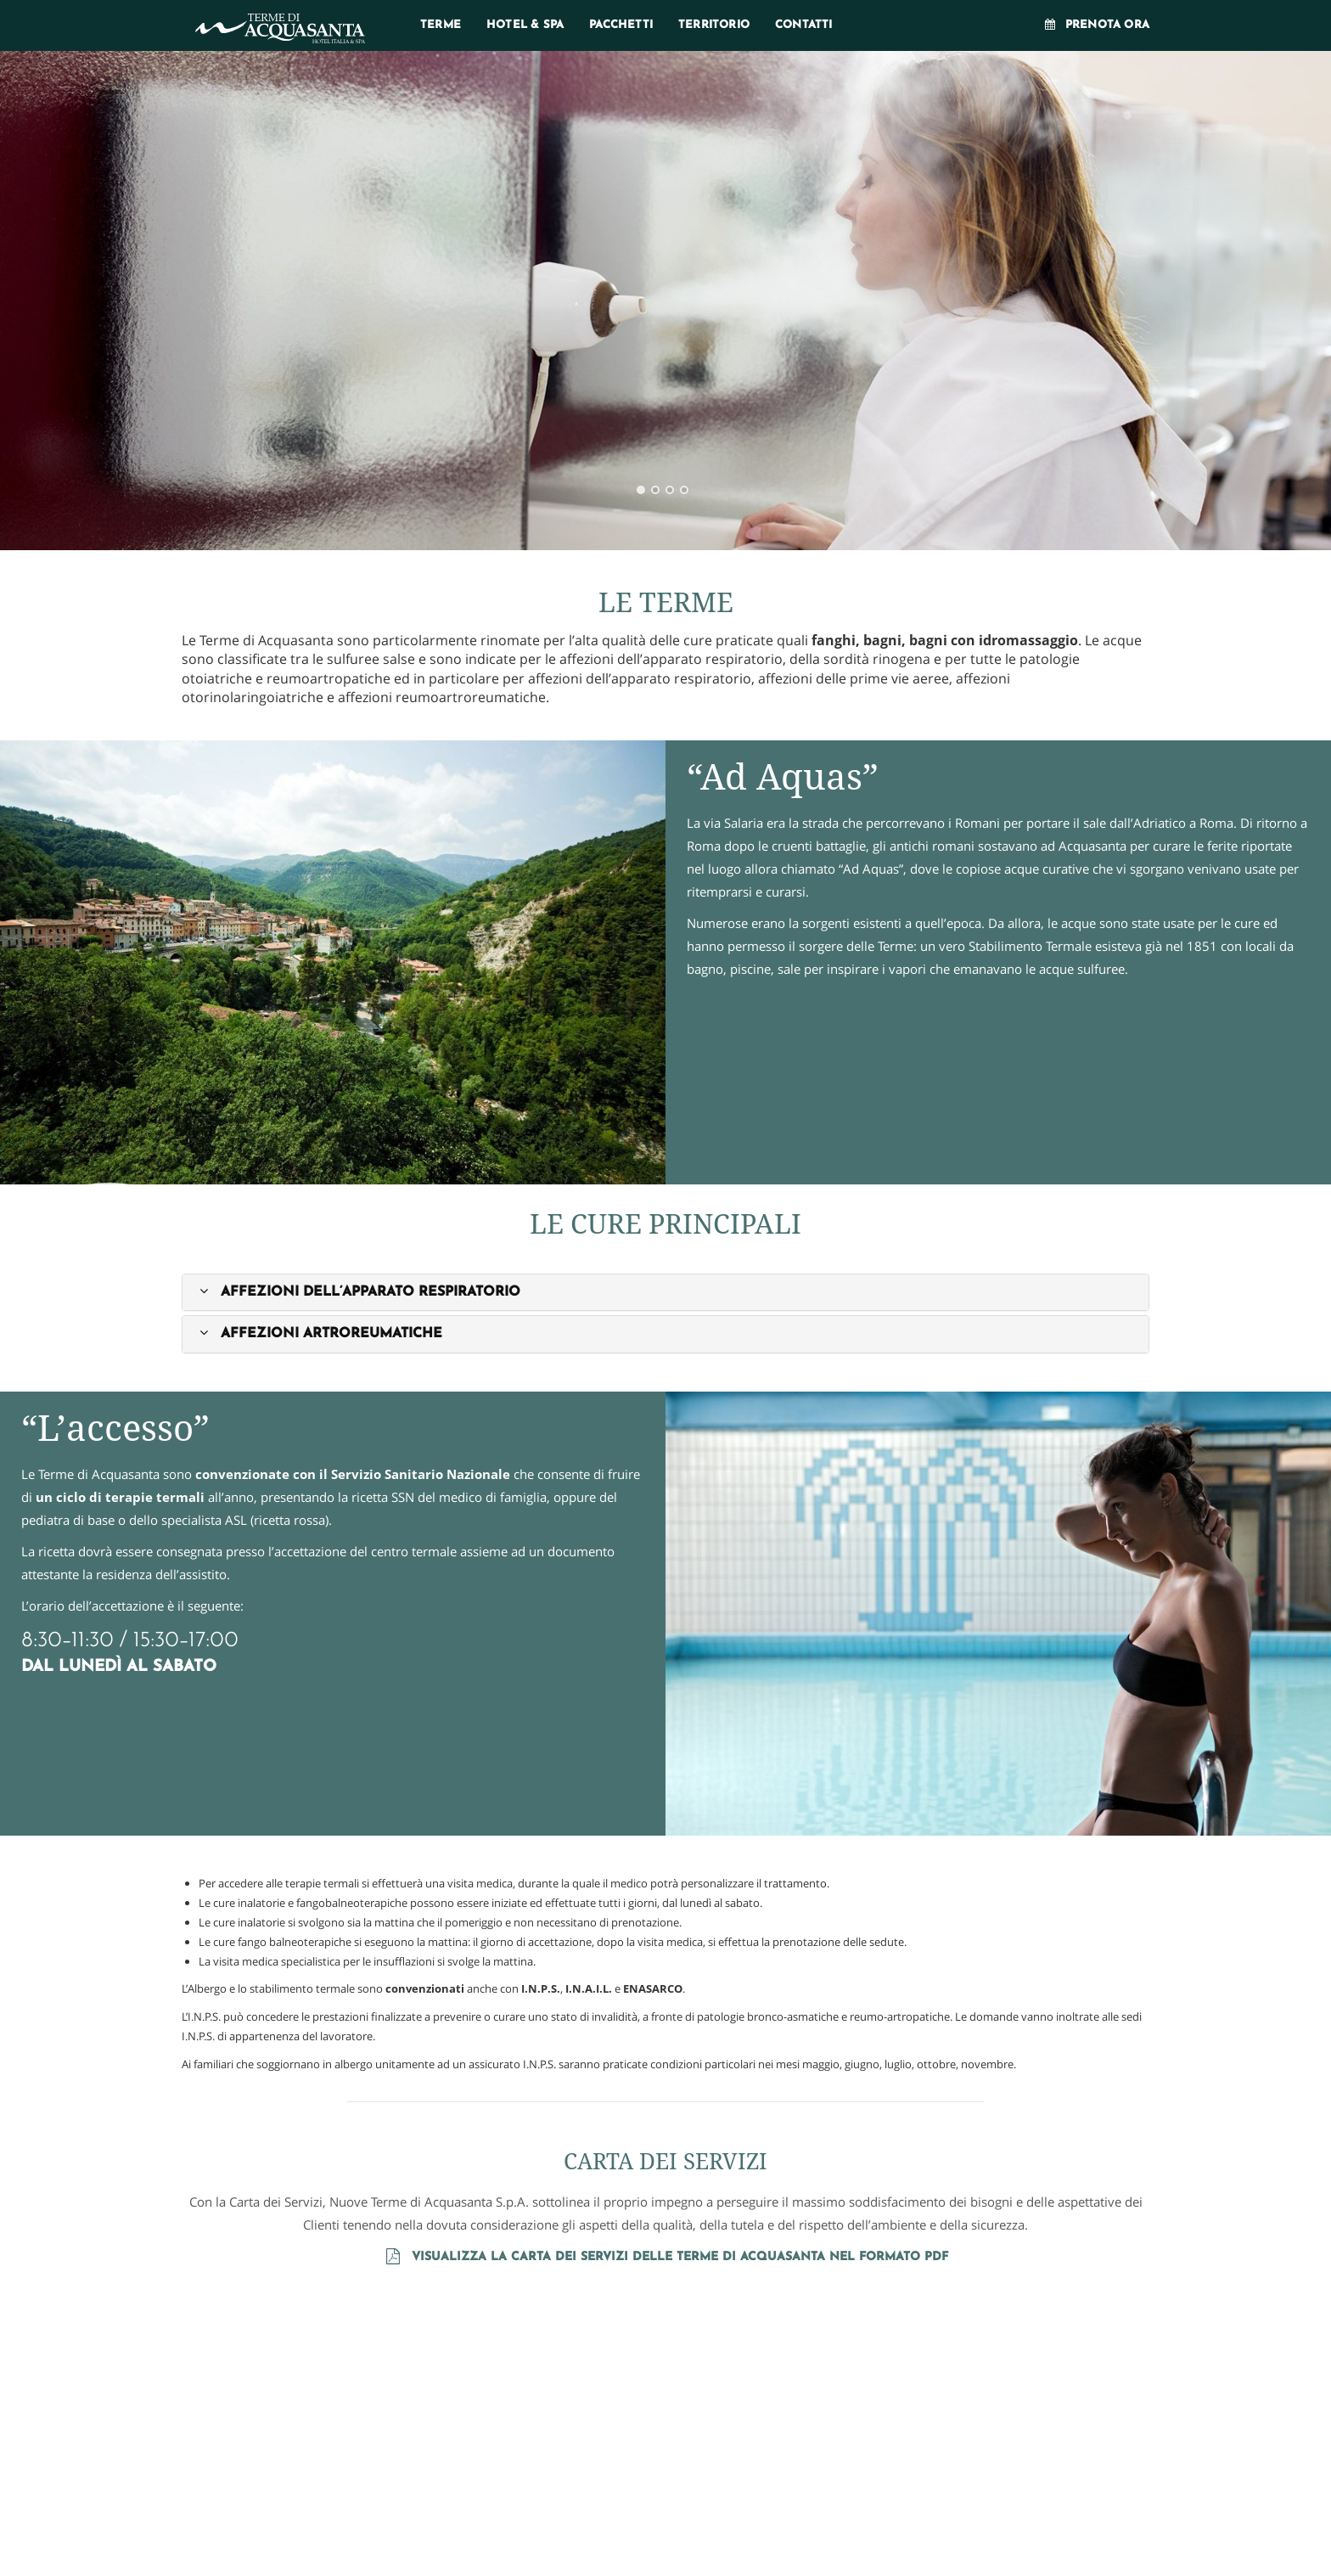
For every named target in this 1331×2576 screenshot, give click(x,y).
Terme (440, 25)
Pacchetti (621, 25)
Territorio (714, 25)
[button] (357, 1292)
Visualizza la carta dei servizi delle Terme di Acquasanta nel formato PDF (665, 2257)
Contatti (804, 25)
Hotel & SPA (525, 25)
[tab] (665, 1292)
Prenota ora (1096, 25)
